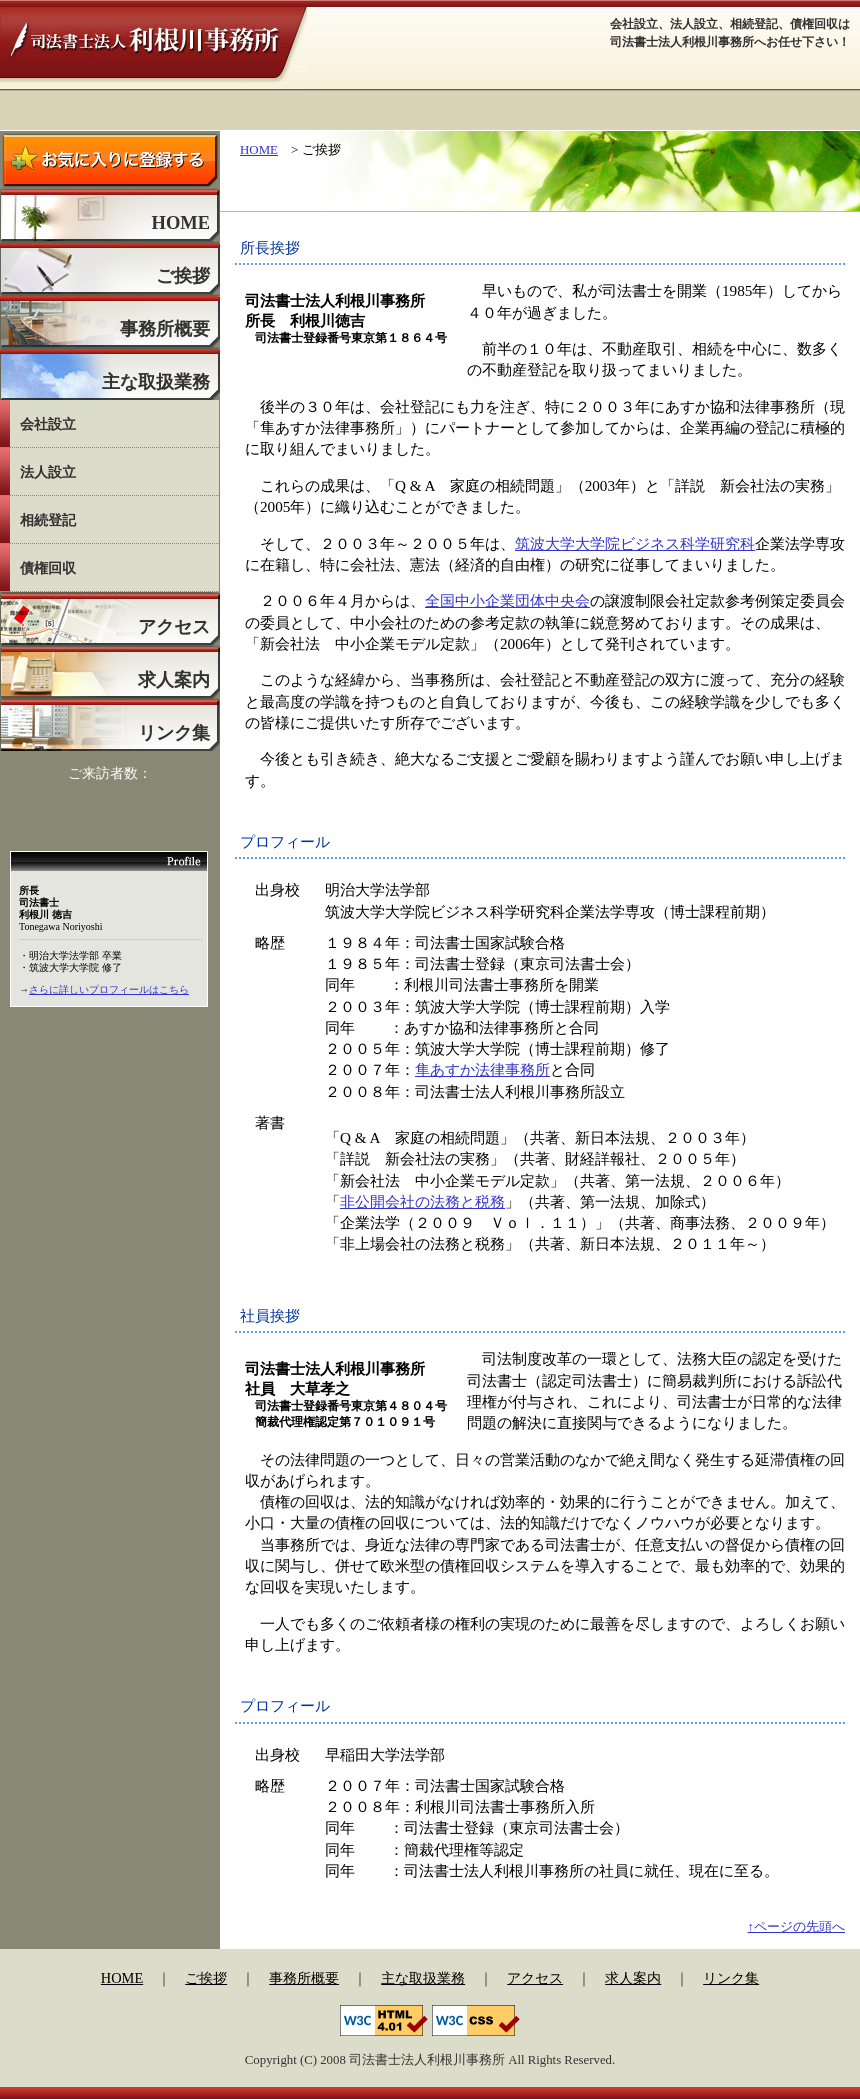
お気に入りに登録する (110, 159)
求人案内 (633, 1978)
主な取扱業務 (423, 1978)
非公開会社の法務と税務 (422, 1201)
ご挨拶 (206, 1978)
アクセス (535, 1978)
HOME (259, 149)
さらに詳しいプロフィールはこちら (109, 989)
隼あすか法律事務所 (482, 1069)
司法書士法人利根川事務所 (153, 45)
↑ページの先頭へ (796, 1926)
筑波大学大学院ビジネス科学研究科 (635, 543)
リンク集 (731, 1978)
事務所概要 (304, 1978)
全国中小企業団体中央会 (507, 600)
